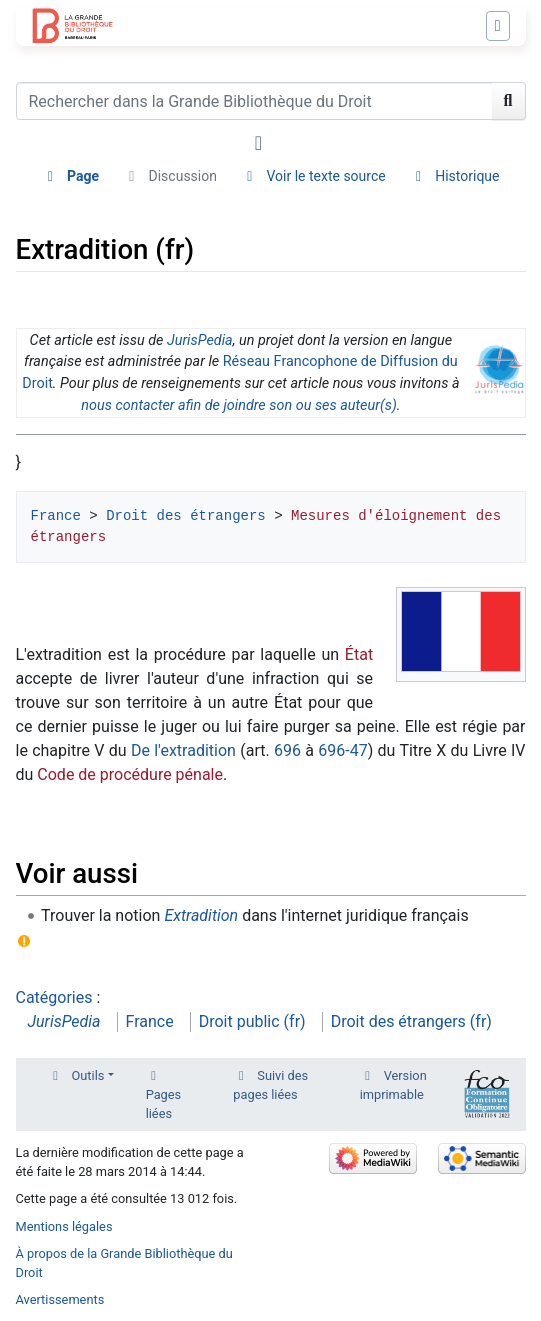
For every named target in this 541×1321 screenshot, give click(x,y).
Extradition (201, 915)
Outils (88, 1075)
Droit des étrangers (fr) (411, 1021)
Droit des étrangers (186, 516)
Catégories (54, 997)
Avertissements (60, 1299)
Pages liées (164, 1104)
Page (83, 176)
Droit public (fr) (252, 1021)
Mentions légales (64, 1226)
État (359, 654)
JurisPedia (200, 340)
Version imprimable (393, 1085)
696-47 (342, 750)
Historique (467, 176)
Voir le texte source (325, 176)
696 (287, 750)
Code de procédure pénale (130, 774)
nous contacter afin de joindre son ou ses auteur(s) (238, 405)
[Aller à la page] (509, 101)
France (56, 516)
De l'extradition (183, 750)
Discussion (183, 176)
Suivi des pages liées (270, 1085)
